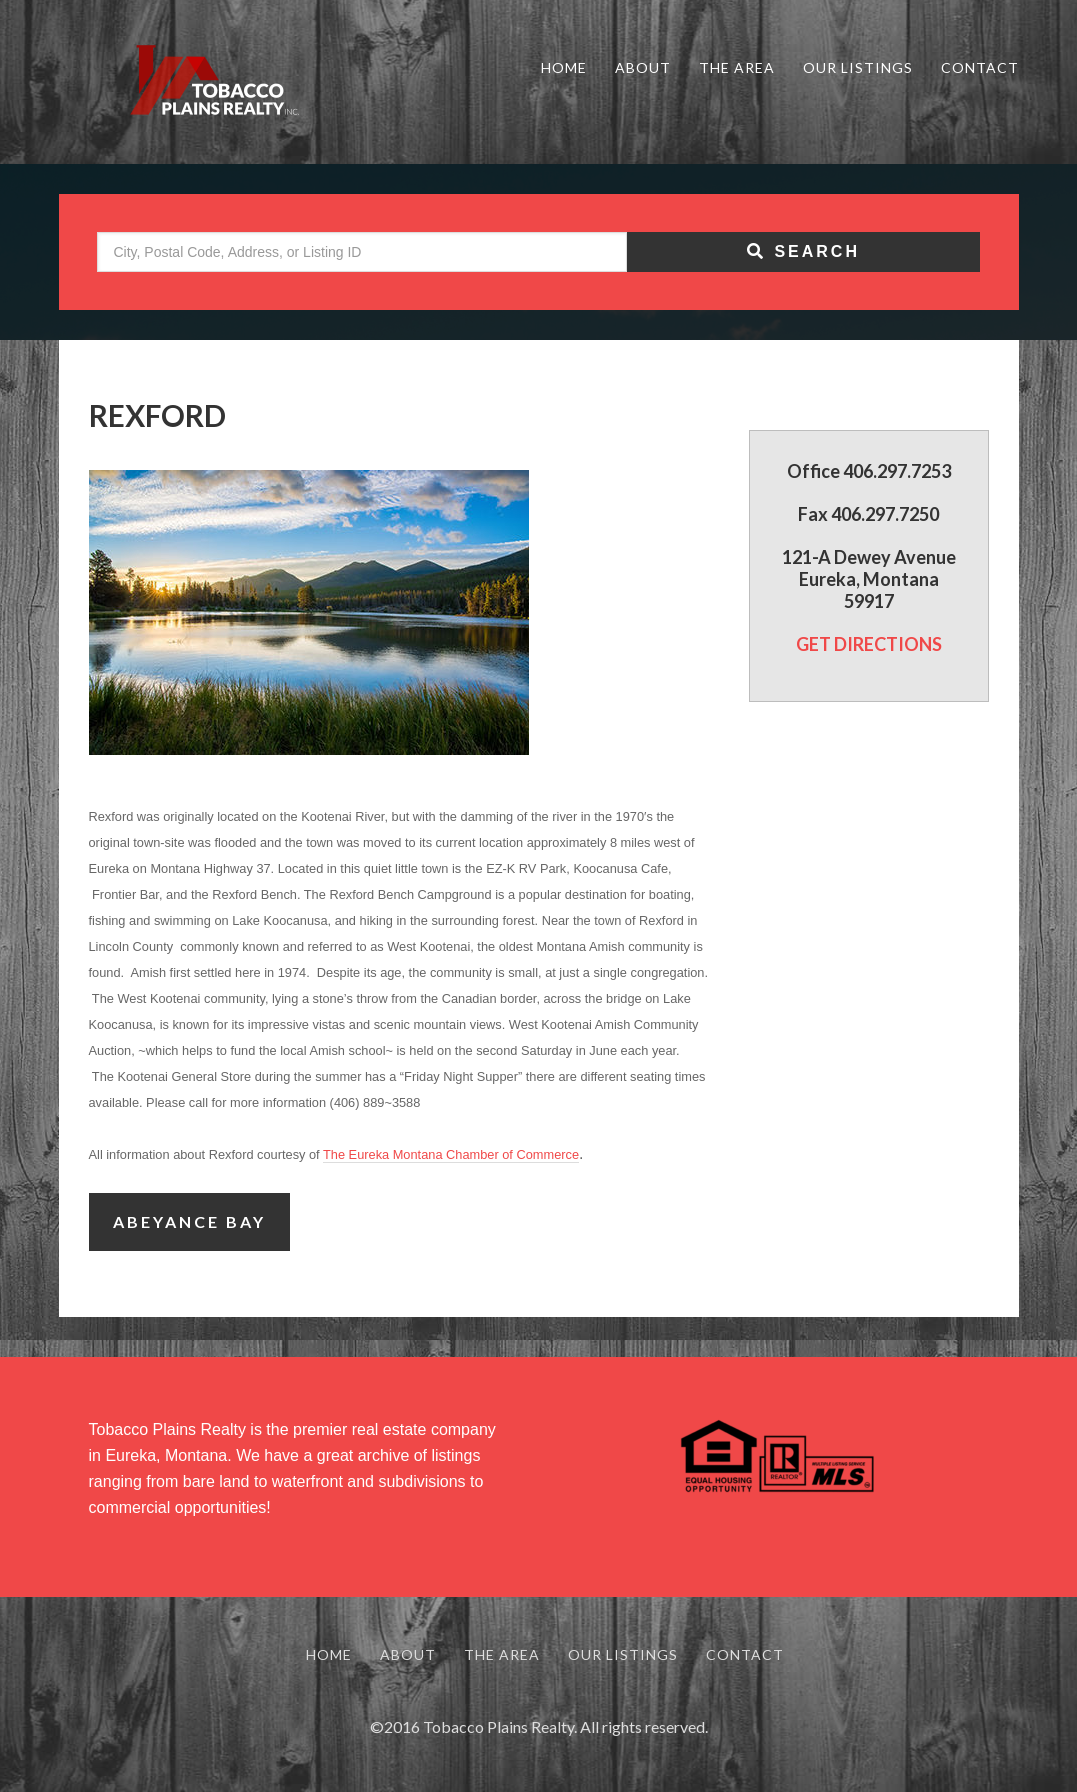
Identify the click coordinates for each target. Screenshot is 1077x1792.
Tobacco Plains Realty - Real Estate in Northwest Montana (209, 82)
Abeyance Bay (189, 1221)
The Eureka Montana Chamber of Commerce (451, 1154)
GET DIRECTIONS (869, 644)
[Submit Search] (804, 252)
